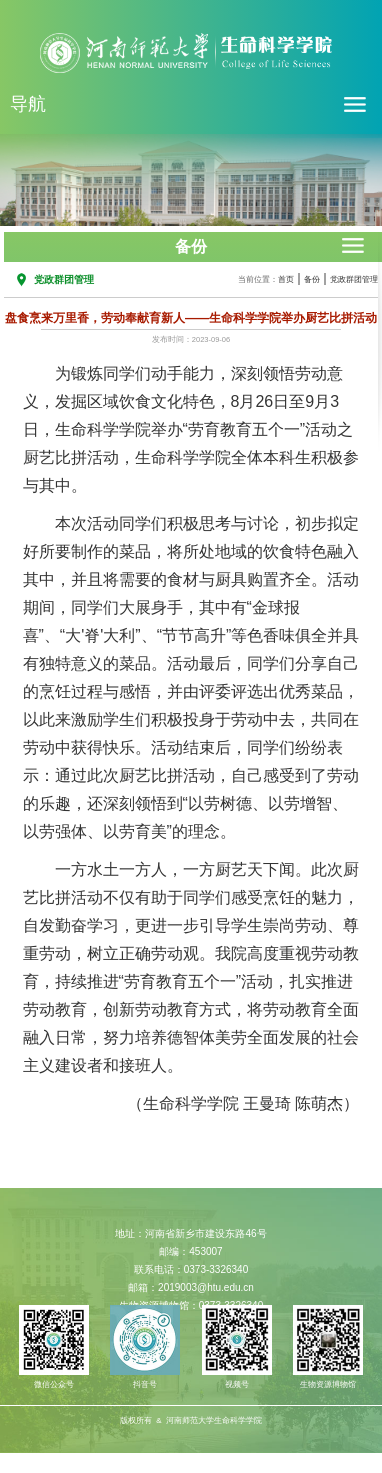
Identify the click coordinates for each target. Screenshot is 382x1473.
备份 (312, 279)
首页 (286, 279)
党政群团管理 (354, 279)
